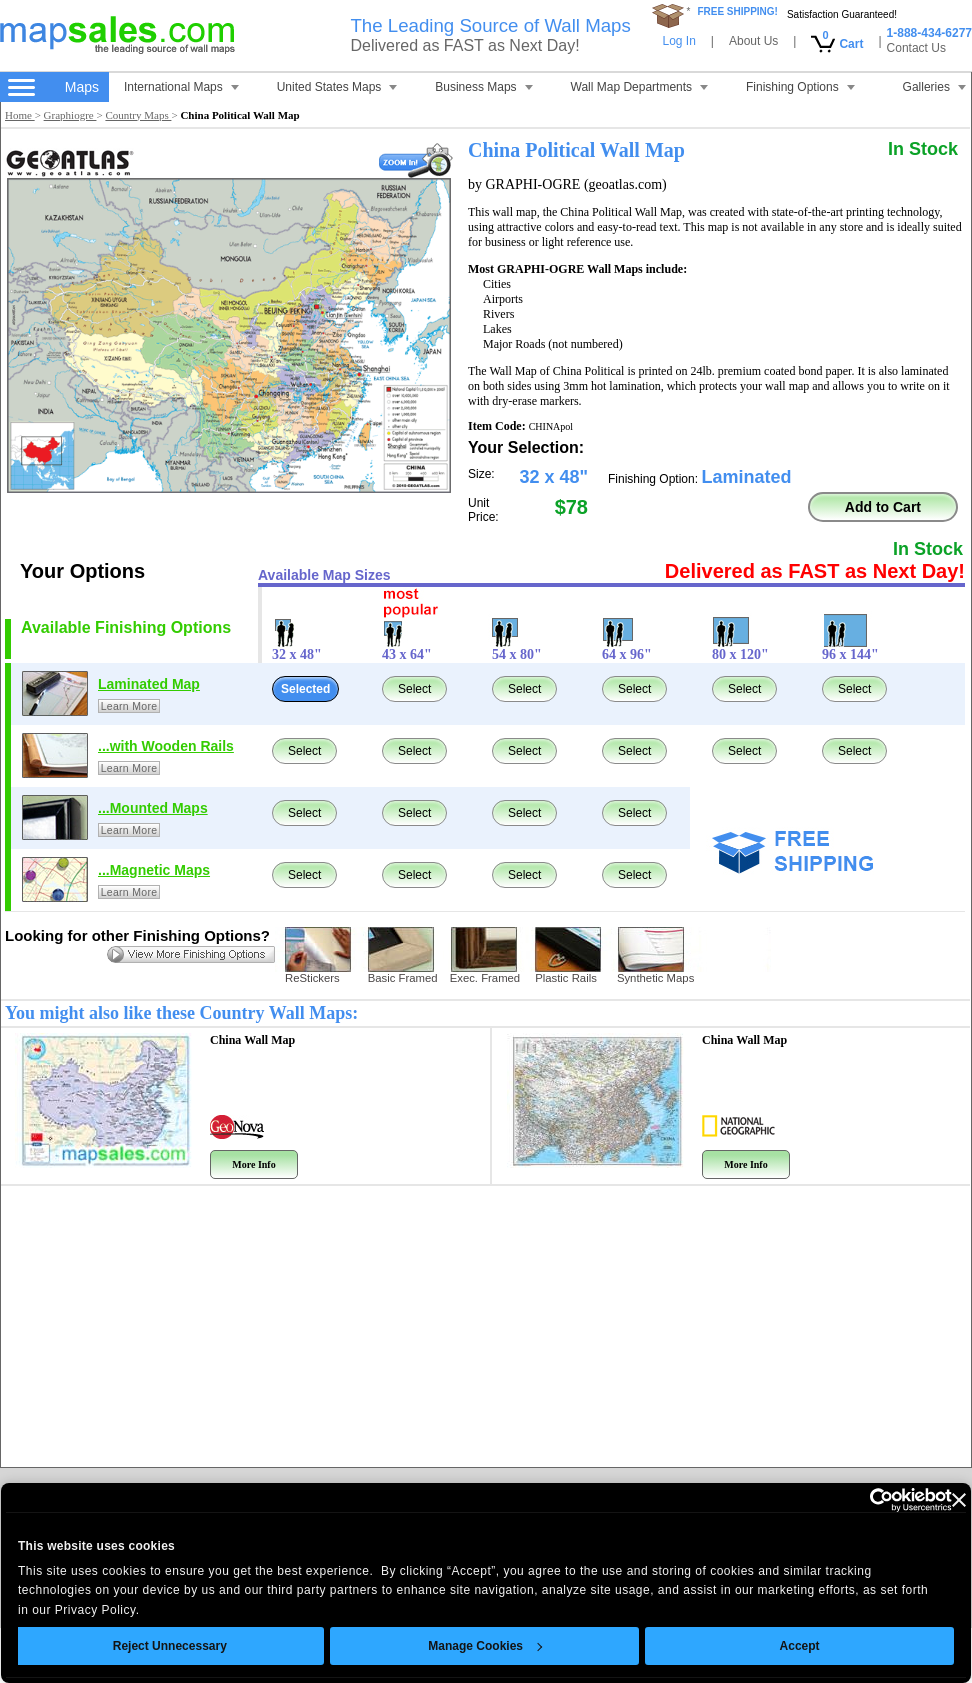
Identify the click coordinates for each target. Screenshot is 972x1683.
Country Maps (138, 115)
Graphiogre (70, 115)
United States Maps (337, 87)
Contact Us (916, 48)
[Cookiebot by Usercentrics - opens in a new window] (827, 1500)
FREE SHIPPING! (737, 11)
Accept (763, 1646)
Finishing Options (800, 87)
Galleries (934, 87)
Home (20, 115)
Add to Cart (883, 507)
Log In (678, 41)
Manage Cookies (449, 1646)
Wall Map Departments (640, 87)
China (252, 1040)
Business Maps (483, 87)
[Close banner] (922, 1500)
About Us (753, 41)
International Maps (181, 87)
